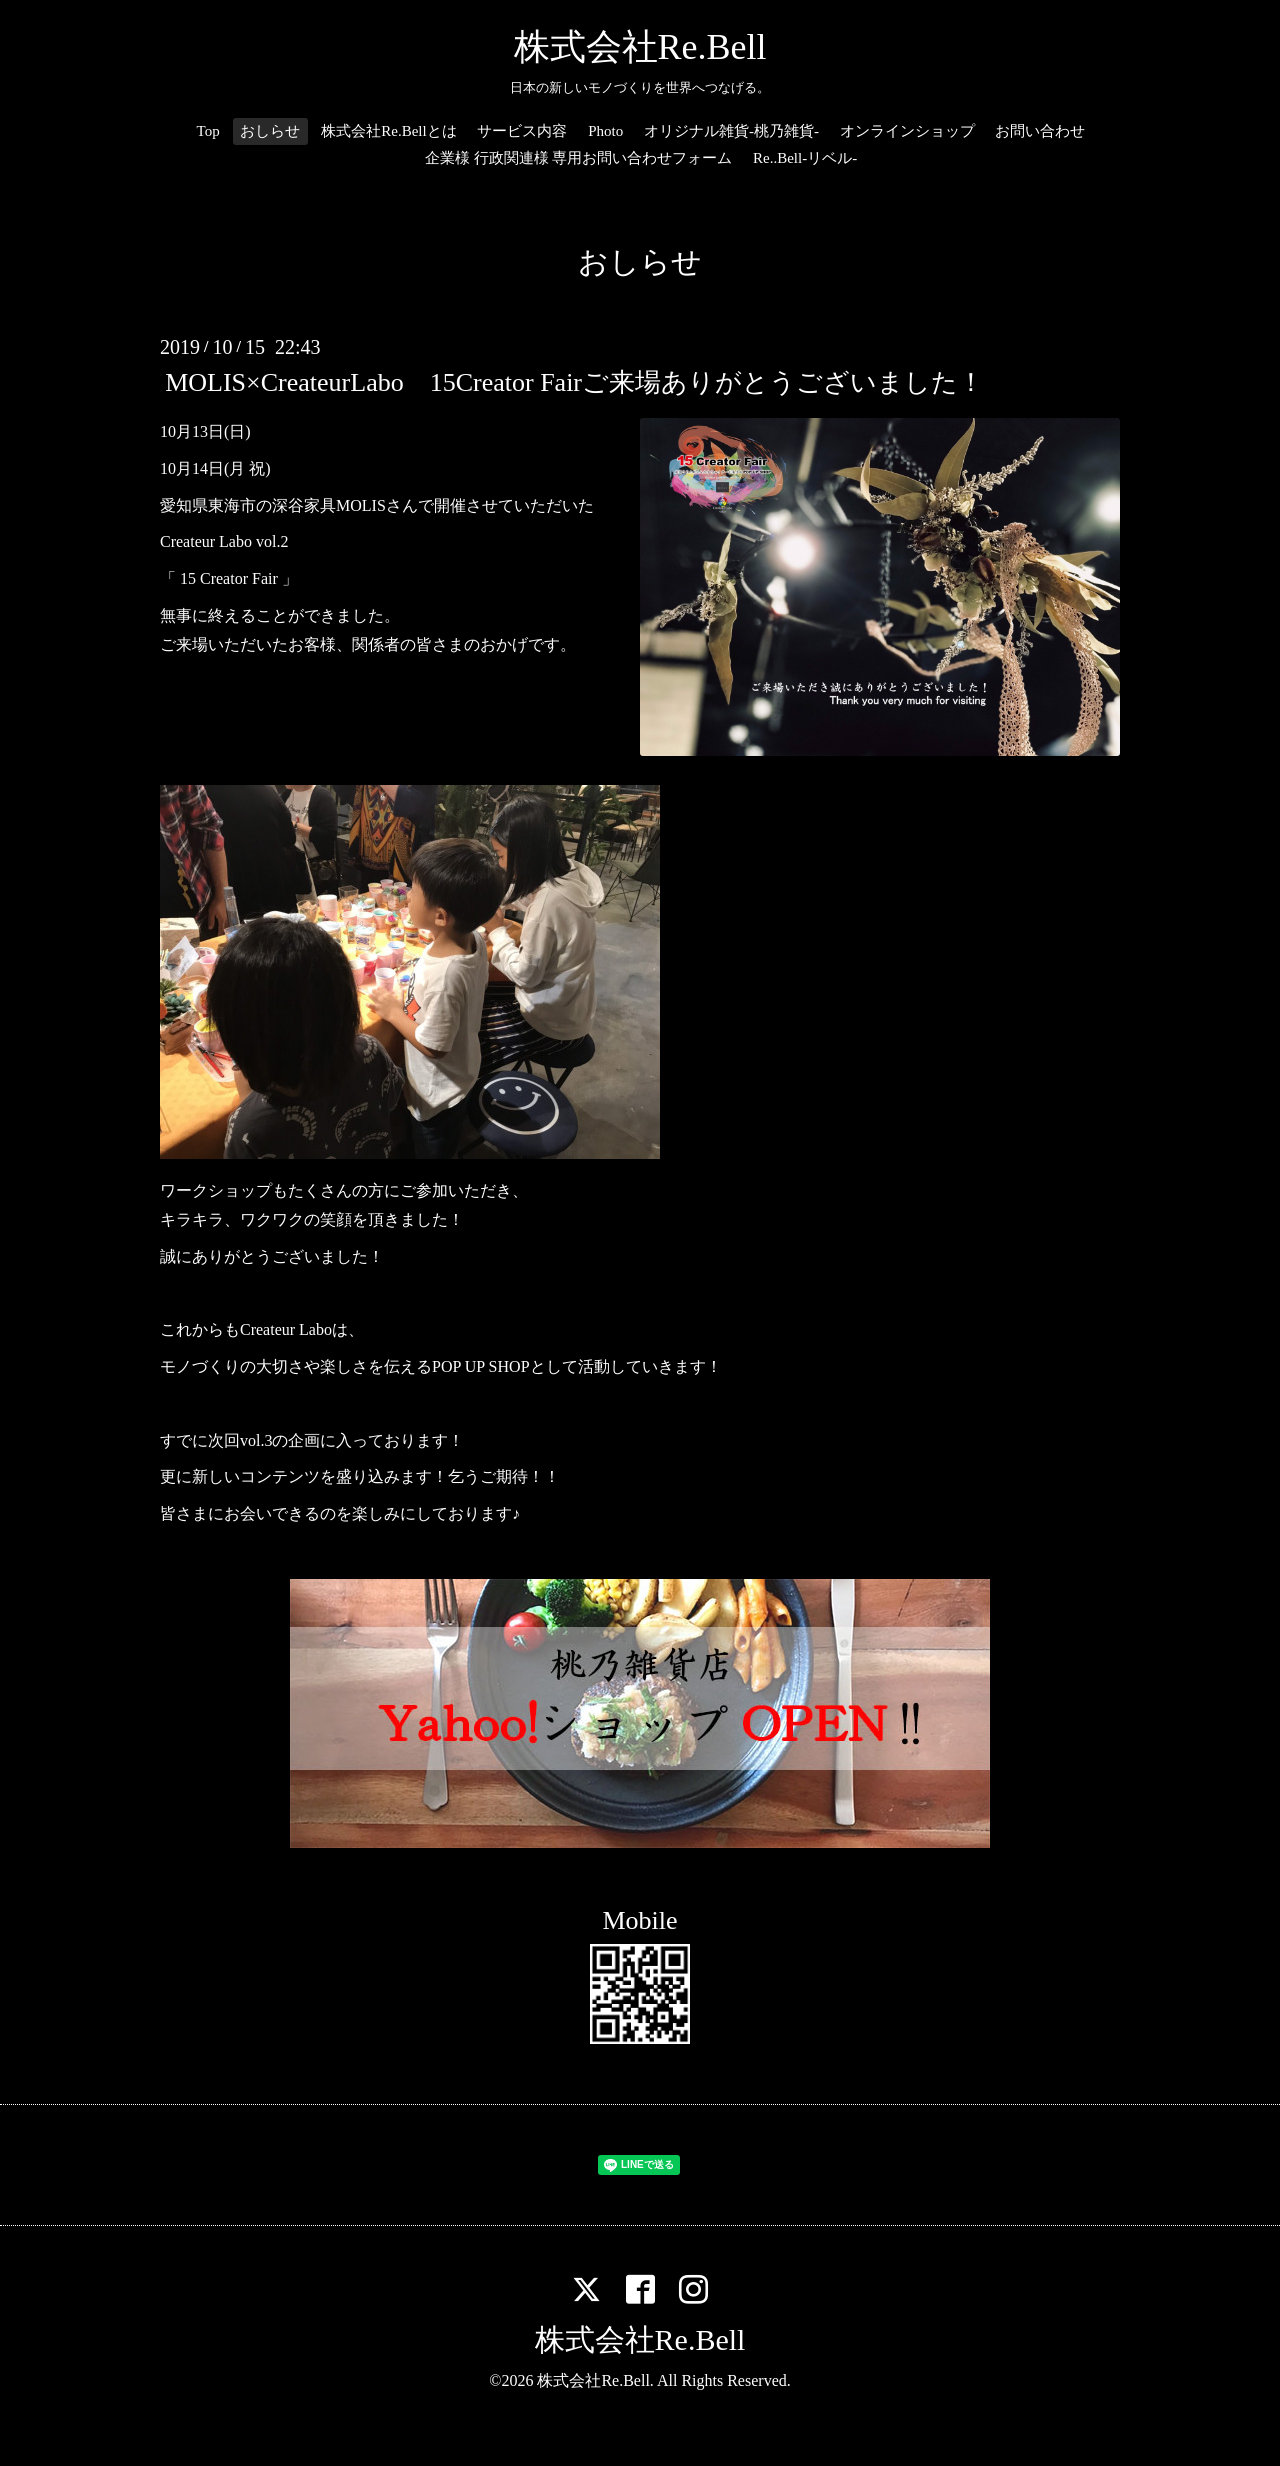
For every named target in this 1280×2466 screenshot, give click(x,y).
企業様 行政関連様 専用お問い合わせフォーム (579, 158)
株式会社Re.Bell (640, 47)
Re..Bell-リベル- (805, 158)
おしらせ (270, 131)
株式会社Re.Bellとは (388, 131)
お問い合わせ (1040, 131)
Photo (605, 131)
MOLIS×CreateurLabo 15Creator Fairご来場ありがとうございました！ (574, 382)
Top (208, 131)
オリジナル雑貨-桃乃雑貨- (731, 131)
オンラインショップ (907, 131)
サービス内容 (522, 131)
